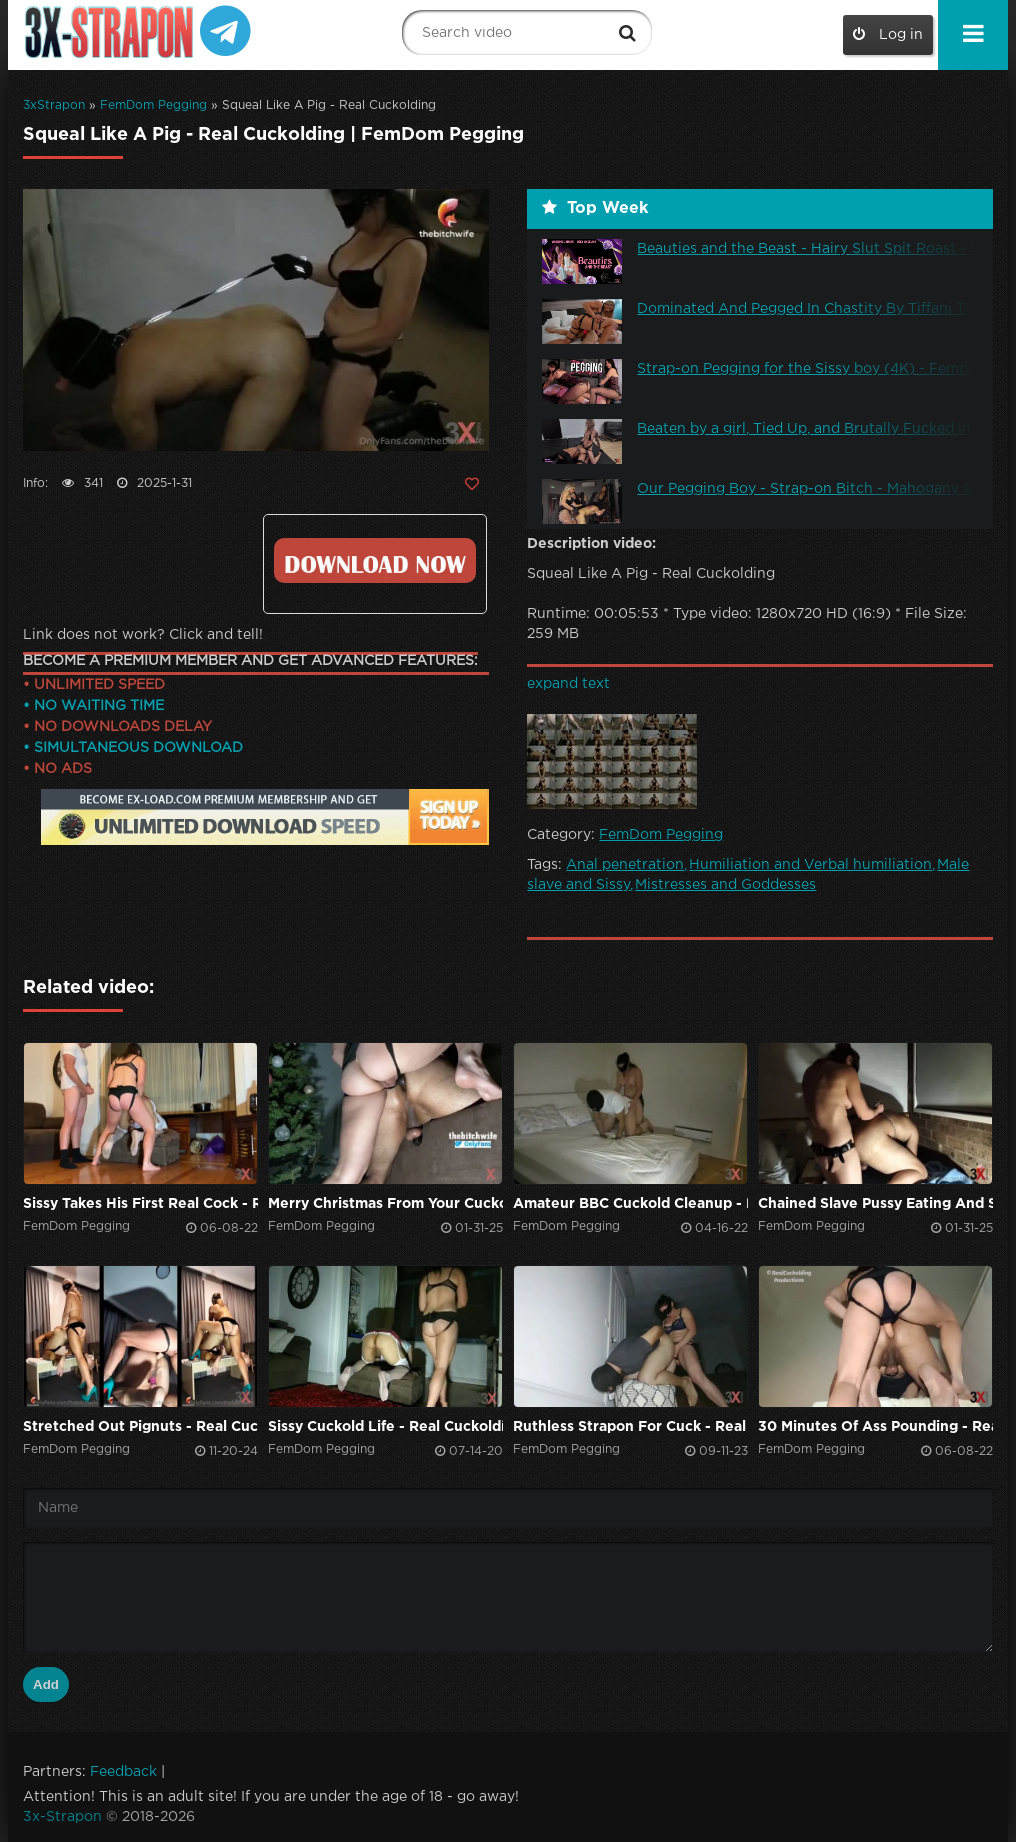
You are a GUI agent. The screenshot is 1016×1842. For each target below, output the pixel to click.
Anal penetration (625, 865)
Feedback (123, 1772)
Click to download (374, 560)
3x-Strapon (62, 1817)
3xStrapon (54, 105)
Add (46, 1684)
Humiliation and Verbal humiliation (810, 865)
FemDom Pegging (153, 105)
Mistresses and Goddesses (725, 885)
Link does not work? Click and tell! (143, 635)
